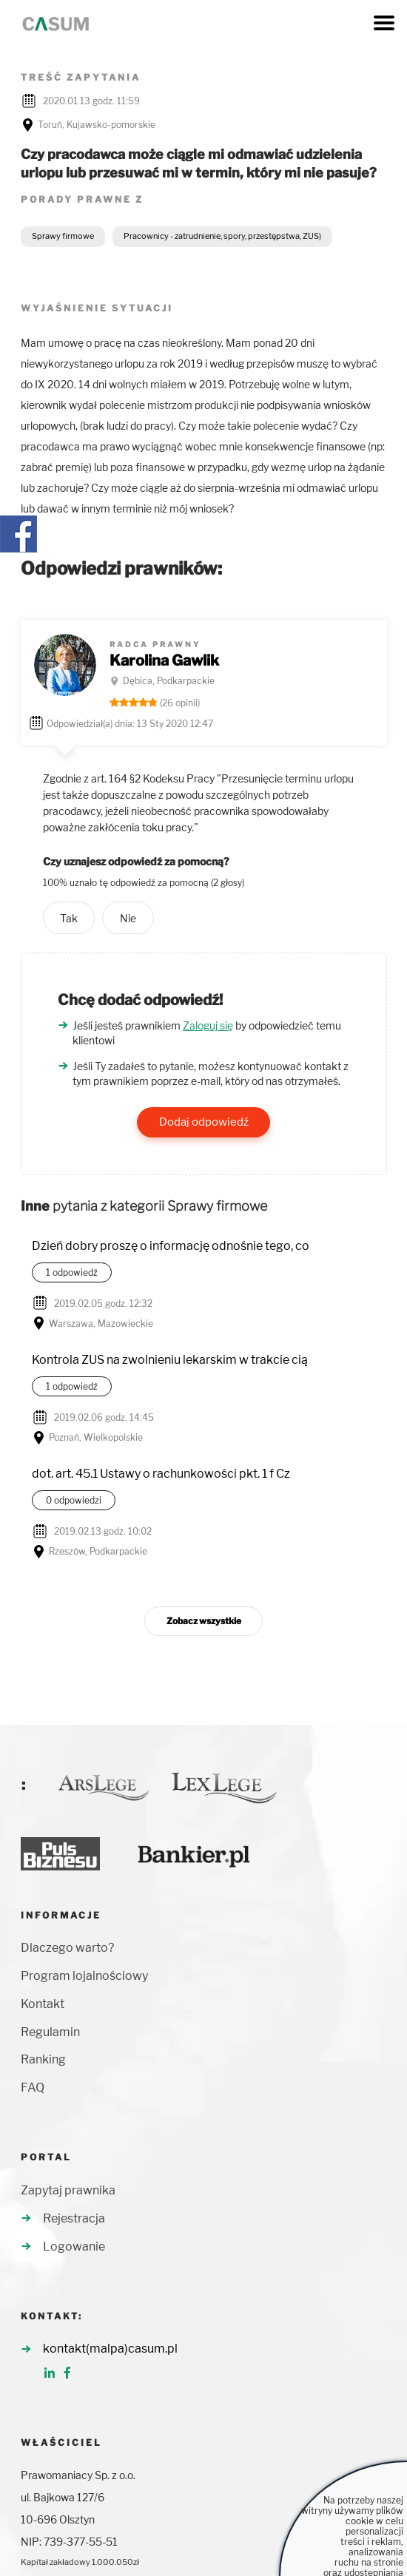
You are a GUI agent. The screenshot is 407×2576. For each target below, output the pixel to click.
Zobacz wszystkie (203, 1620)
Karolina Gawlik (164, 660)
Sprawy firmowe (63, 236)
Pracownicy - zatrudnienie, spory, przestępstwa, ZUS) (222, 236)
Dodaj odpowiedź (204, 1122)
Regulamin (50, 2032)
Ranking (43, 2059)
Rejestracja (74, 2218)
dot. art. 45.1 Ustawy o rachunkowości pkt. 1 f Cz (161, 1474)
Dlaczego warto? (67, 1948)
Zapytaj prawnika (68, 2190)
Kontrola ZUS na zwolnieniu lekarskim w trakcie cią (170, 1360)
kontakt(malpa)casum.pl (110, 2349)
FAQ (32, 2087)
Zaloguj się (208, 1025)
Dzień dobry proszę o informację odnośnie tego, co (170, 1246)
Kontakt (42, 2004)
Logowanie (74, 2246)
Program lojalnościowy (84, 1976)
